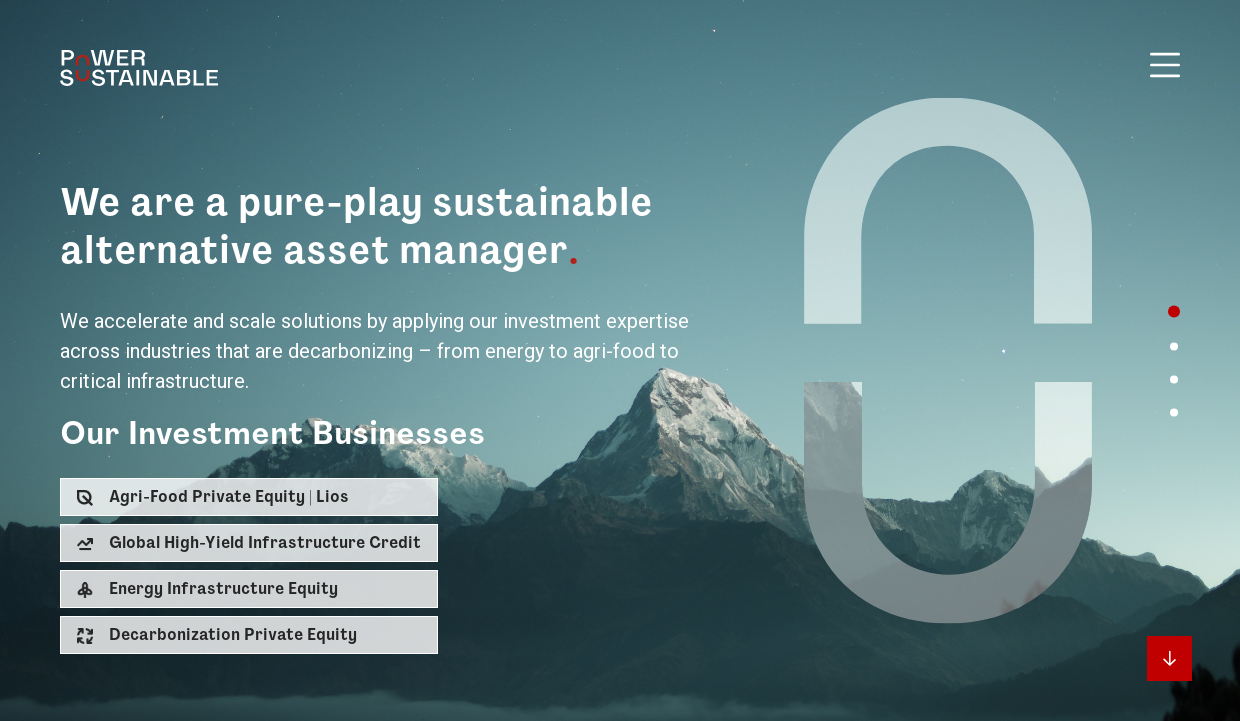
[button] (249, 497)
